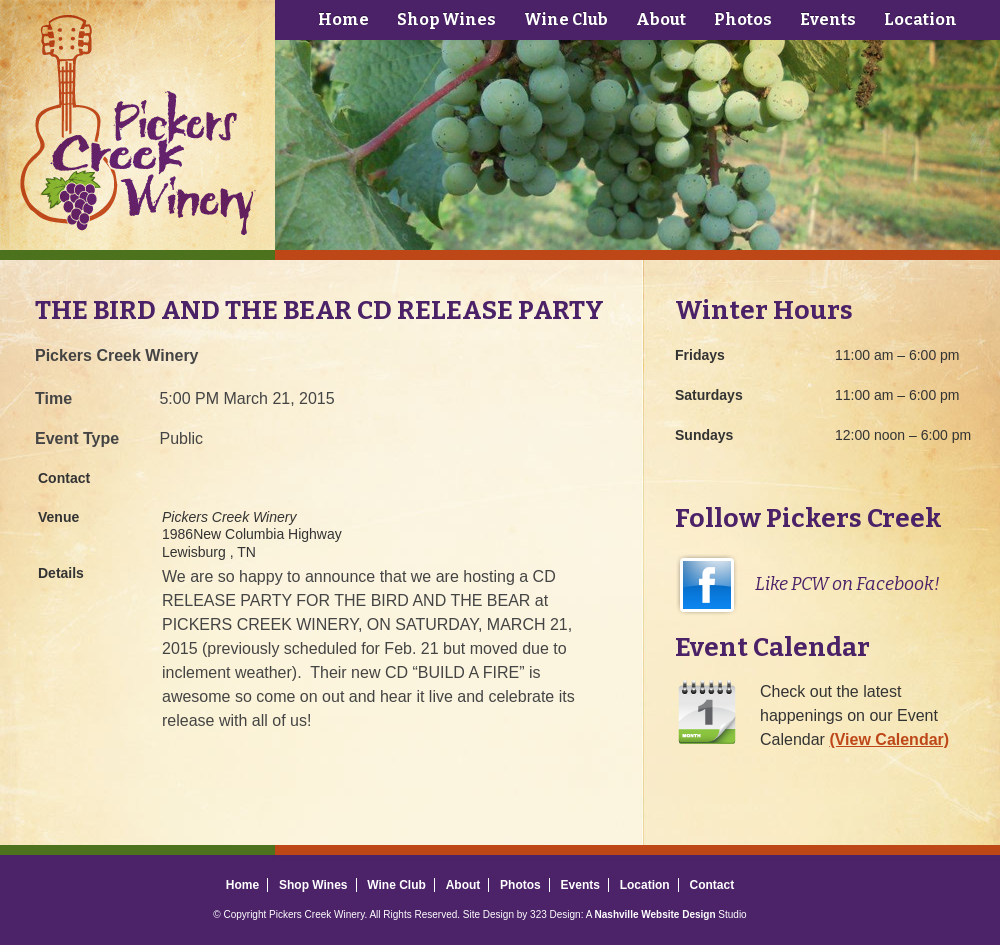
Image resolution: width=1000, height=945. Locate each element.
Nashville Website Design (655, 914)
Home (343, 19)
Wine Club (566, 19)
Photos (743, 19)
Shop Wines (446, 19)
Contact (711, 885)
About (661, 19)
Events (828, 19)
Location (920, 19)
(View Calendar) (889, 739)
